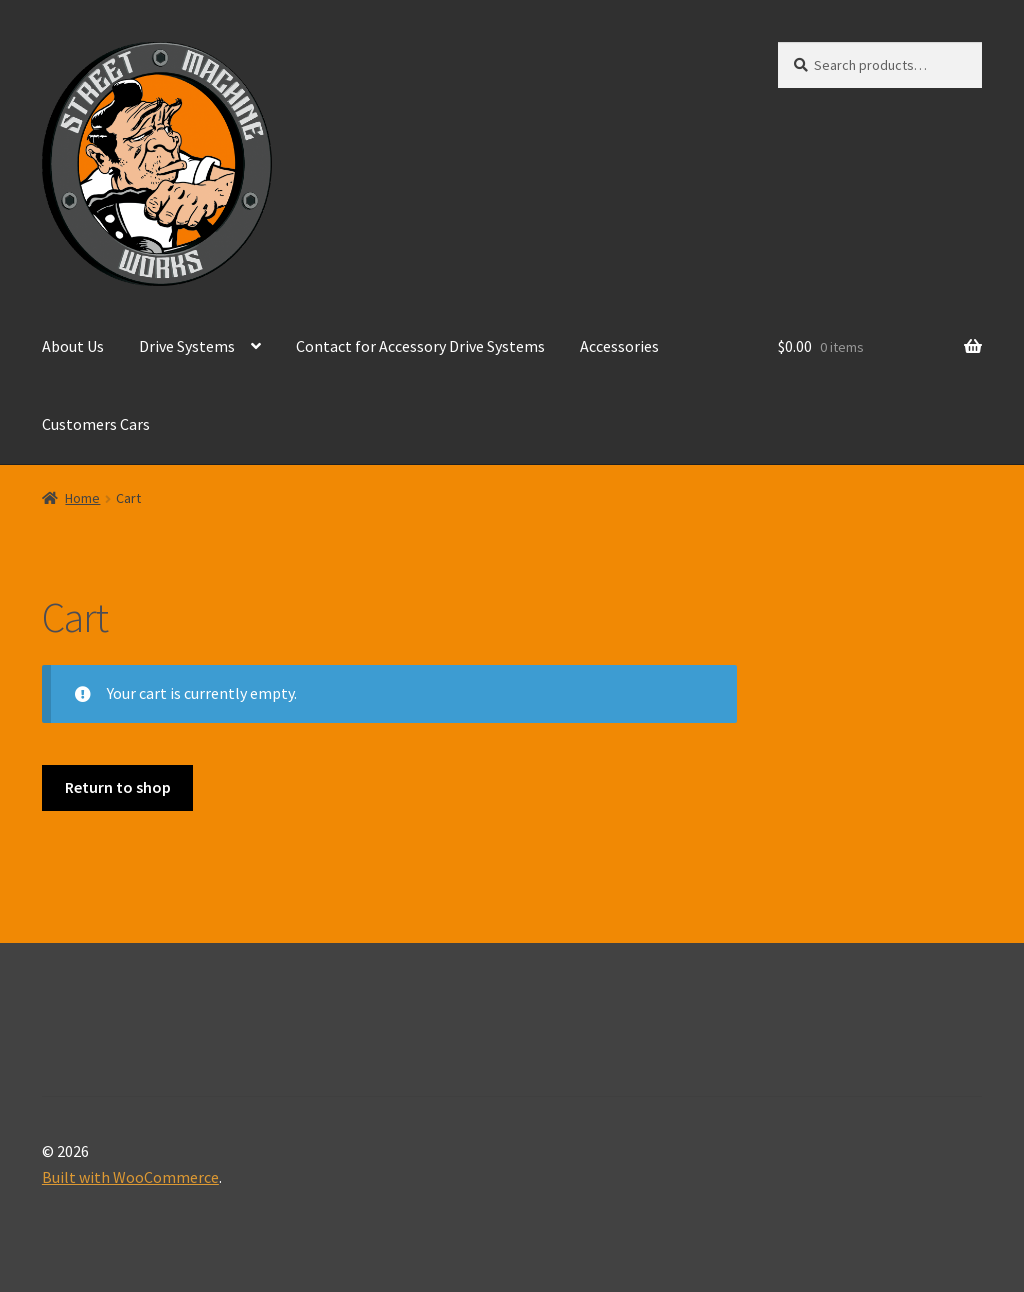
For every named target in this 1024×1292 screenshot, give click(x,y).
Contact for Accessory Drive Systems (420, 346)
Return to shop (118, 787)
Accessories (619, 346)
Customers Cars (96, 424)
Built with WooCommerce (130, 1177)
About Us (73, 346)
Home (82, 498)
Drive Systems (187, 346)
